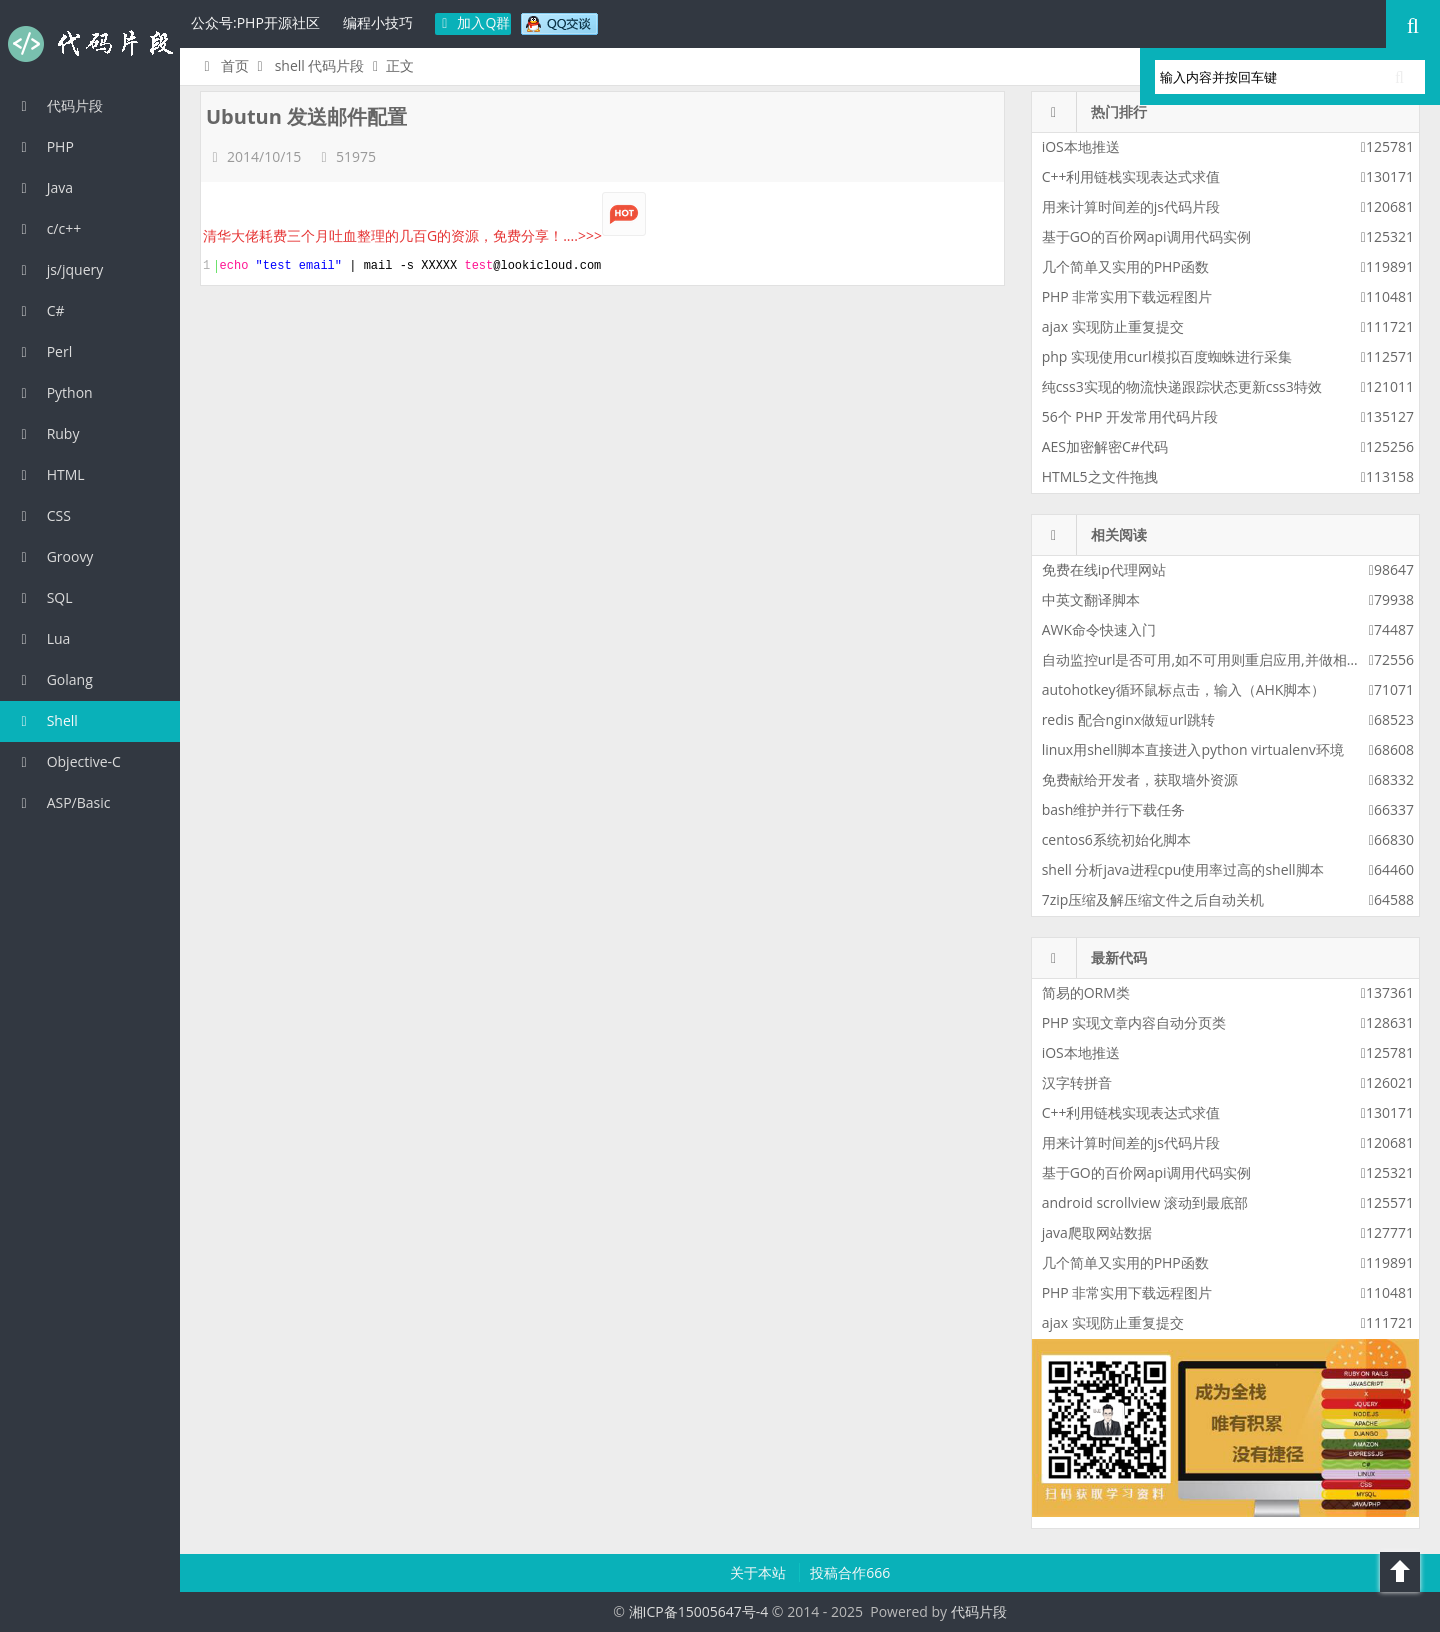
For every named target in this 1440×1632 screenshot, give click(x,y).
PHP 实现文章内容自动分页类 (1134, 1022)
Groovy (54, 556)
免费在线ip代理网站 (1104, 569)
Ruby (47, 433)
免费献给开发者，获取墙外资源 (1140, 779)
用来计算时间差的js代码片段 (1131, 206)
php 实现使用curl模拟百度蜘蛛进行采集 (1167, 356)
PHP (44, 146)
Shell (46, 720)
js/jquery (59, 269)
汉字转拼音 (1077, 1082)
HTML (50, 474)
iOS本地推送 (1081, 146)
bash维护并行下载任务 (1114, 809)
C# (40, 310)
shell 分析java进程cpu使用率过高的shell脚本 (1183, 869)
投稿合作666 (850, 1572)
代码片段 (90, 44)
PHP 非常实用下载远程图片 (1127, 296)
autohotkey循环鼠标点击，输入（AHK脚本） (1184, 689)
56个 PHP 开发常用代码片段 (1130, 416)
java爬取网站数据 (1097, 1232)
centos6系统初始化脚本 (1116, 839)
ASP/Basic (62, 802)
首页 (223, 65)
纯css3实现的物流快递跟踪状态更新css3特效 (1182, 386)
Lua (42, 638)
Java (44, 187)
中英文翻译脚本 (1091, 599)
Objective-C (68, 761)
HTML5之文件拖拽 (1100, 476)
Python (54, 392)
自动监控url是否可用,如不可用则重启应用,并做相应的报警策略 (1236, 659)
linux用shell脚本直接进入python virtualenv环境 (1193, 749)
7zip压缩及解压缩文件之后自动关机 (1153, 899)
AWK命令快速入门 (1099, 629)
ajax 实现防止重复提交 (1113, 326)
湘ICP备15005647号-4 (699, 1611)
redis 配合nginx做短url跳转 (1128, 719)
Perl (43, 351)
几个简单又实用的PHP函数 (1125, 266)
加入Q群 (473, 22)
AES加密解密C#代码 (1105, 446)
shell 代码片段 (320, 65)
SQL (44, 597)
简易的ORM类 (1086, 992)
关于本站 (760, 1572)
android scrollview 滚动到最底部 (1145, 1202)
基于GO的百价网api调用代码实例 (1146, 236)
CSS (43, 515)
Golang (54, 679)
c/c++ (48, 228)
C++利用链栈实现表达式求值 (1131, 176)
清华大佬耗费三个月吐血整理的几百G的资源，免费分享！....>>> (424, 235)
